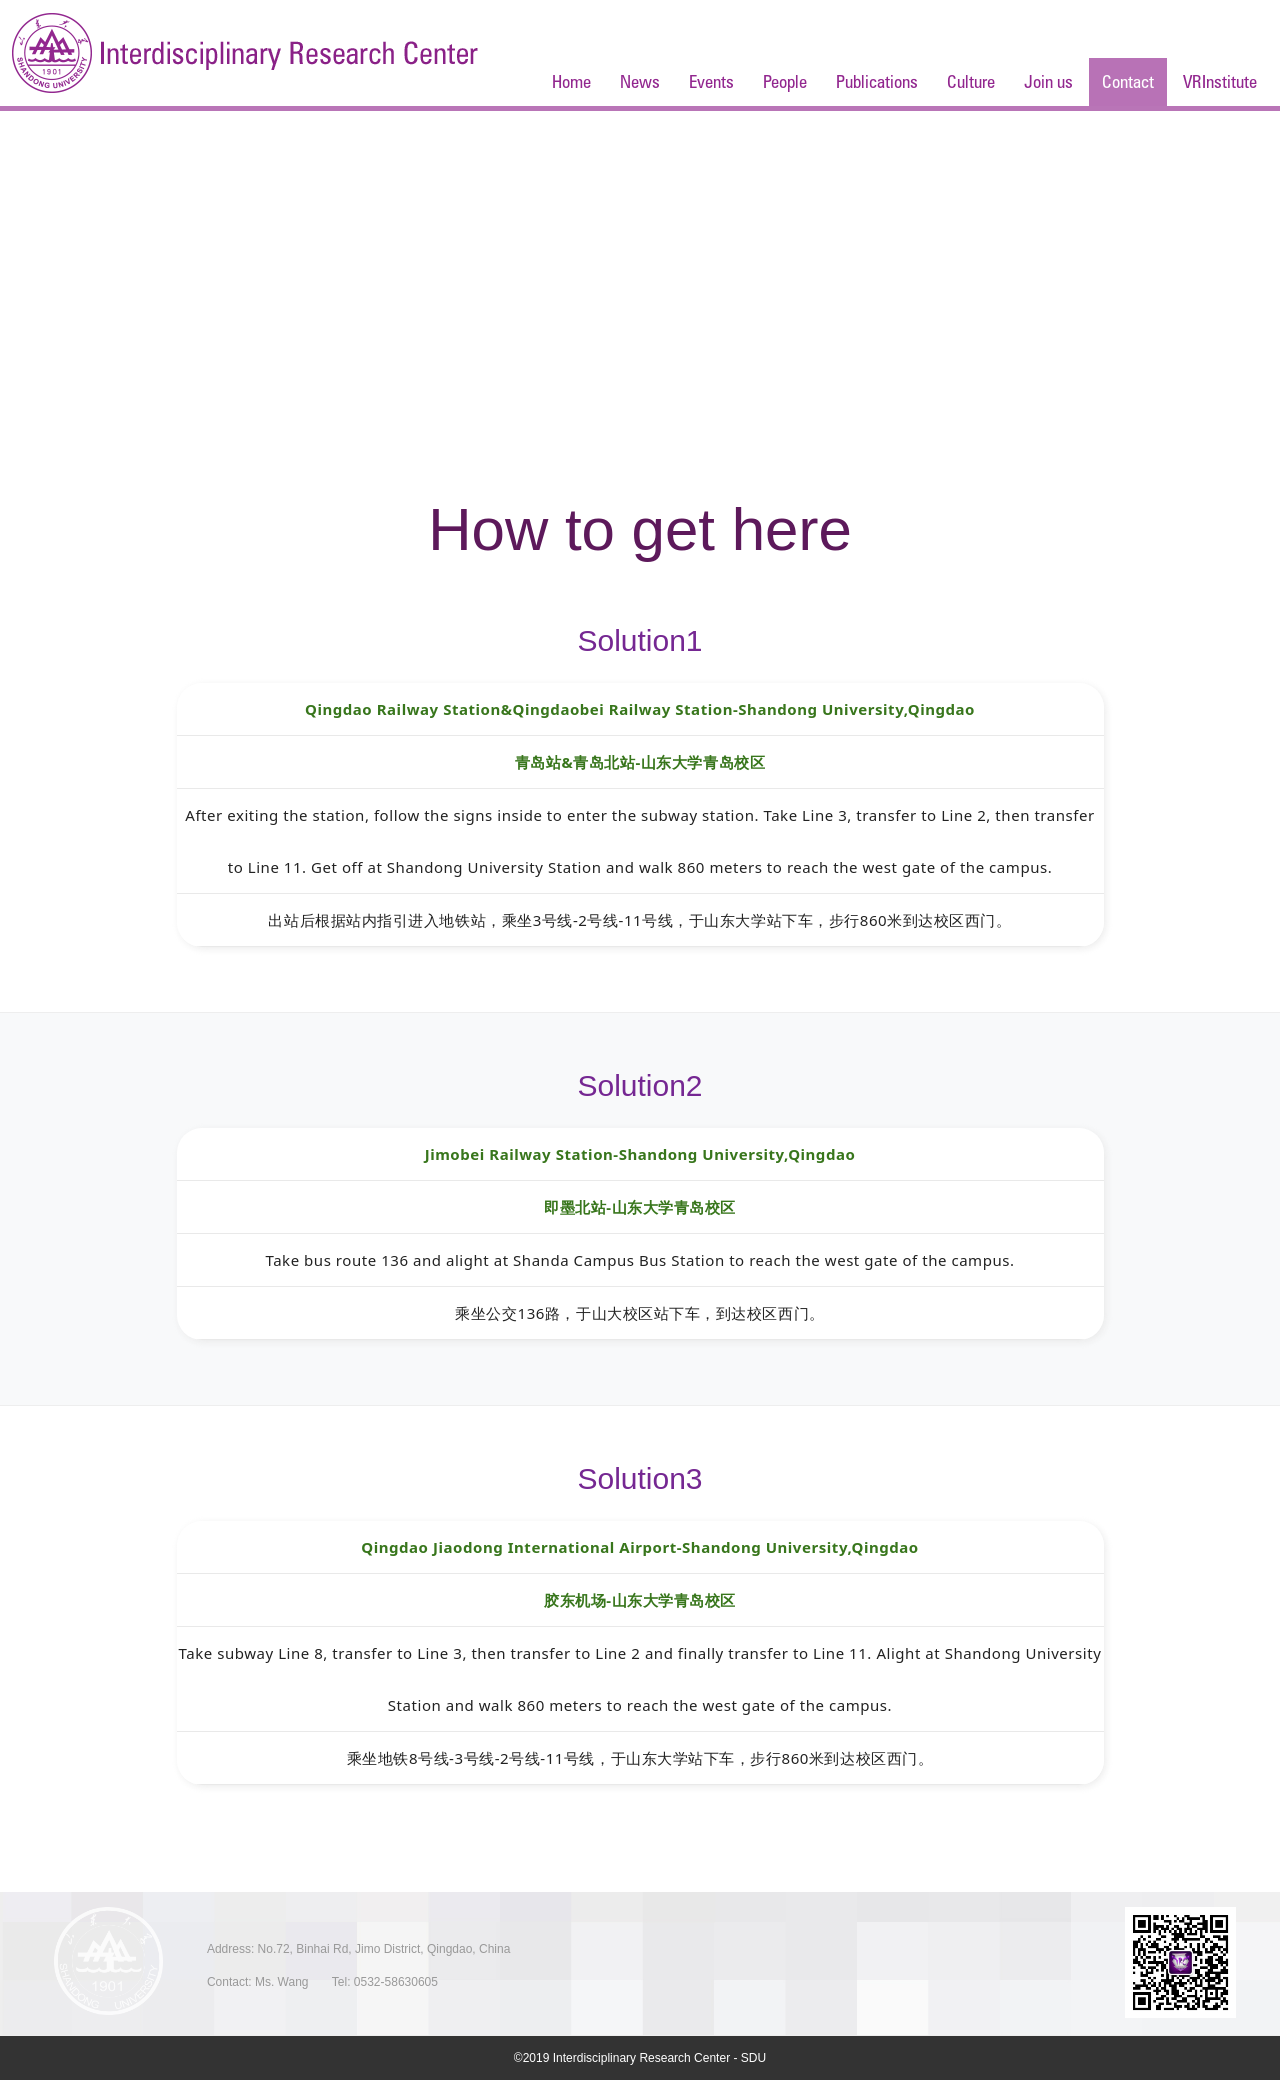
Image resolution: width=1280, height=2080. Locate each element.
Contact (1128, 81)
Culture (971, 81)
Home (571, 81)
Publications (877, 81)
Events (711, 81)
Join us (1048, 81)
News (640, 81)
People (785, 81)
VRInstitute (1220, 81)
